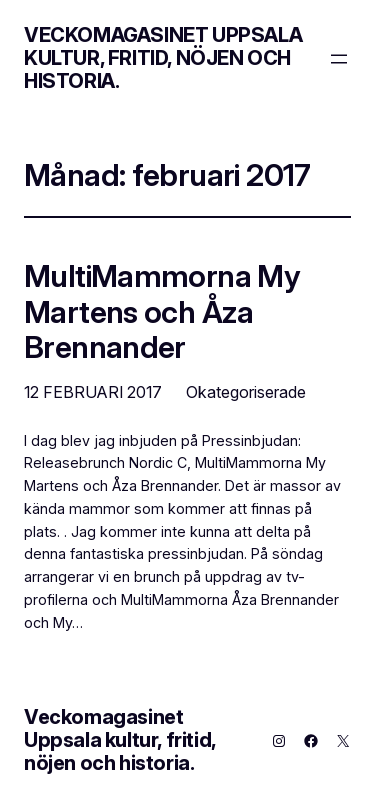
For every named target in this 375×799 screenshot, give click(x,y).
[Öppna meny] (339, 59)
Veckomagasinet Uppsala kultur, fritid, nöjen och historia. (163, 58)
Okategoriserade (246, 392)
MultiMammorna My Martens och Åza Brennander (162, 311)
